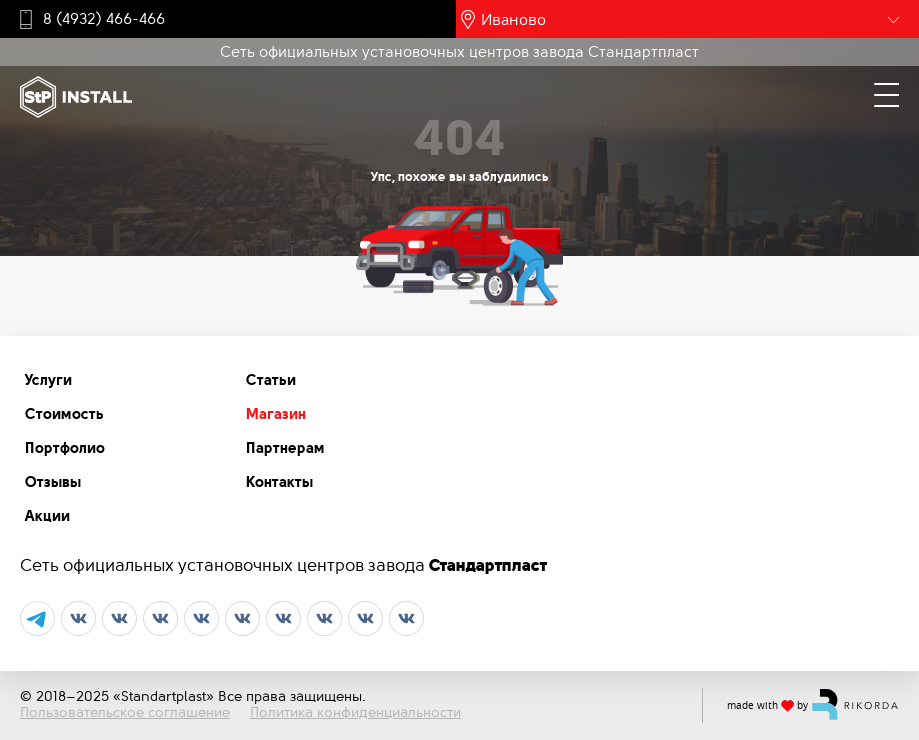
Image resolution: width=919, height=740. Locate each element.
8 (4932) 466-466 (104, 19)
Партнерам (285, 448)
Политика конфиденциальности (355, 712)
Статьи (271, 380)
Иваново (513, 19)
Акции (47, 516)
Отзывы (53, 482)
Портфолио (65, 448)
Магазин (276, 414)
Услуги (48, 380)
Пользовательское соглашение (125, 712)
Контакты (279, 482)
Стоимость (64, 414)
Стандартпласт (488, 565)
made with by (813, 704)
